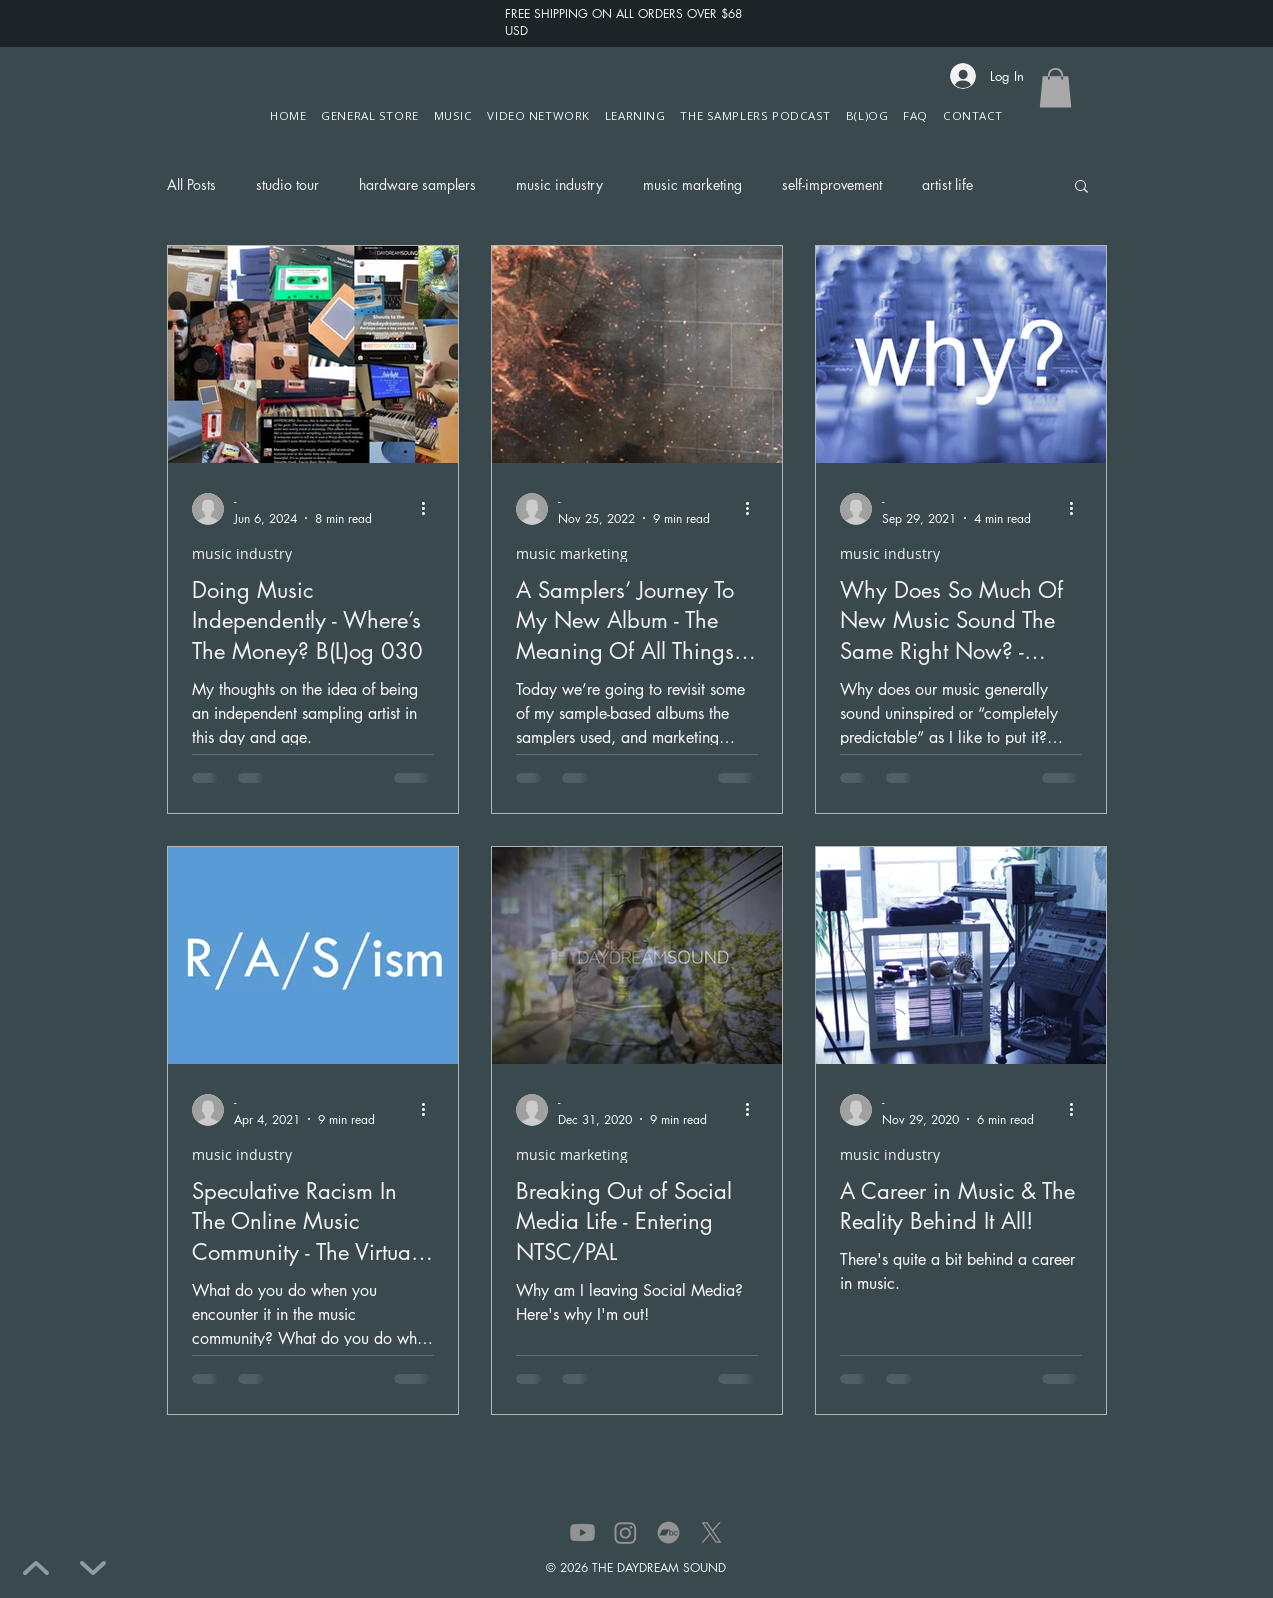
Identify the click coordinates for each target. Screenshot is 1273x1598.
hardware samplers (417, 184)
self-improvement (832, 184)
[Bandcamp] (668, 1532)
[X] (711, 1532)
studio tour (287, 184)
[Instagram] (625, 1532)
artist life (947, 184)
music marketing (692, 184)
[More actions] (431, 509)
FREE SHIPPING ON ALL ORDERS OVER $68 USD (623, 22)
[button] (538, 115)
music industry (559, 184)
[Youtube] (582, 1532)
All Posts (191, 184)
